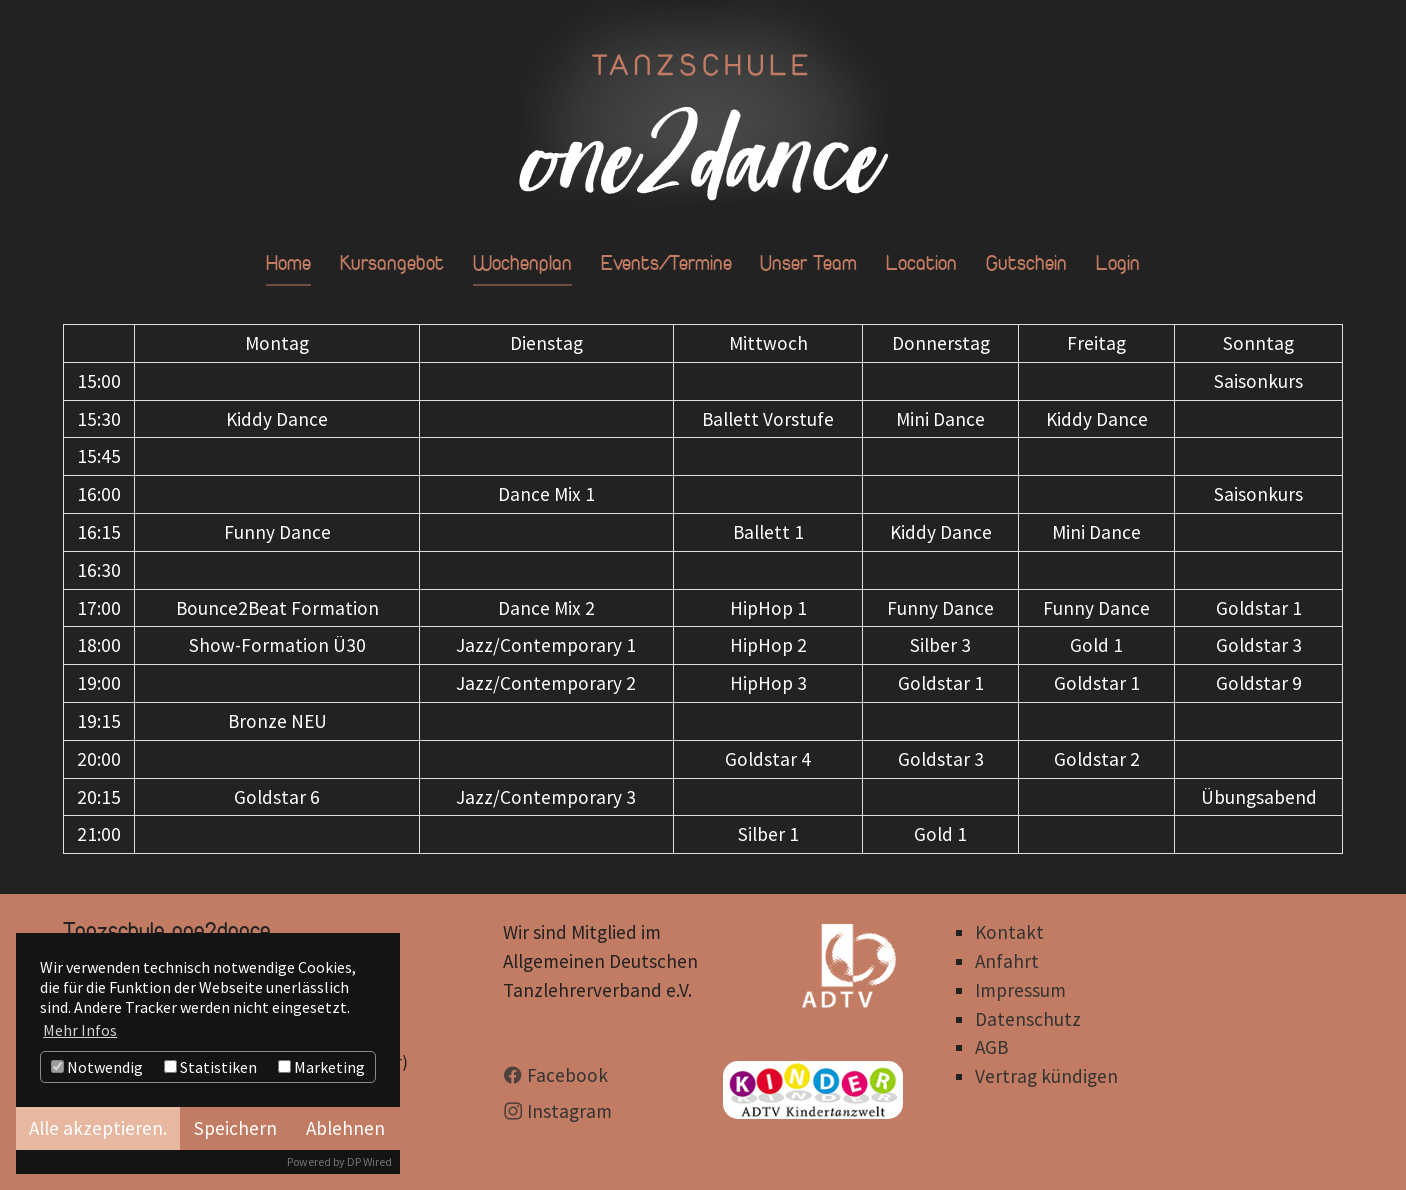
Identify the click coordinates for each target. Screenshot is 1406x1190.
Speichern (235, 1128)
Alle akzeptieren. (98, 1128)
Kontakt (1009, 932)
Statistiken (210, 1067)
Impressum (1020, 990)
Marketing (321, 1067)
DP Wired (369, 1161)
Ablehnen (345, 1128)
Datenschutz (1028, 1019)
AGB (991, 1047)
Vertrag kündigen (1046, 1076)
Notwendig (97, 1067)
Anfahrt (1007, 961)
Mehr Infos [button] (80, 1030)
